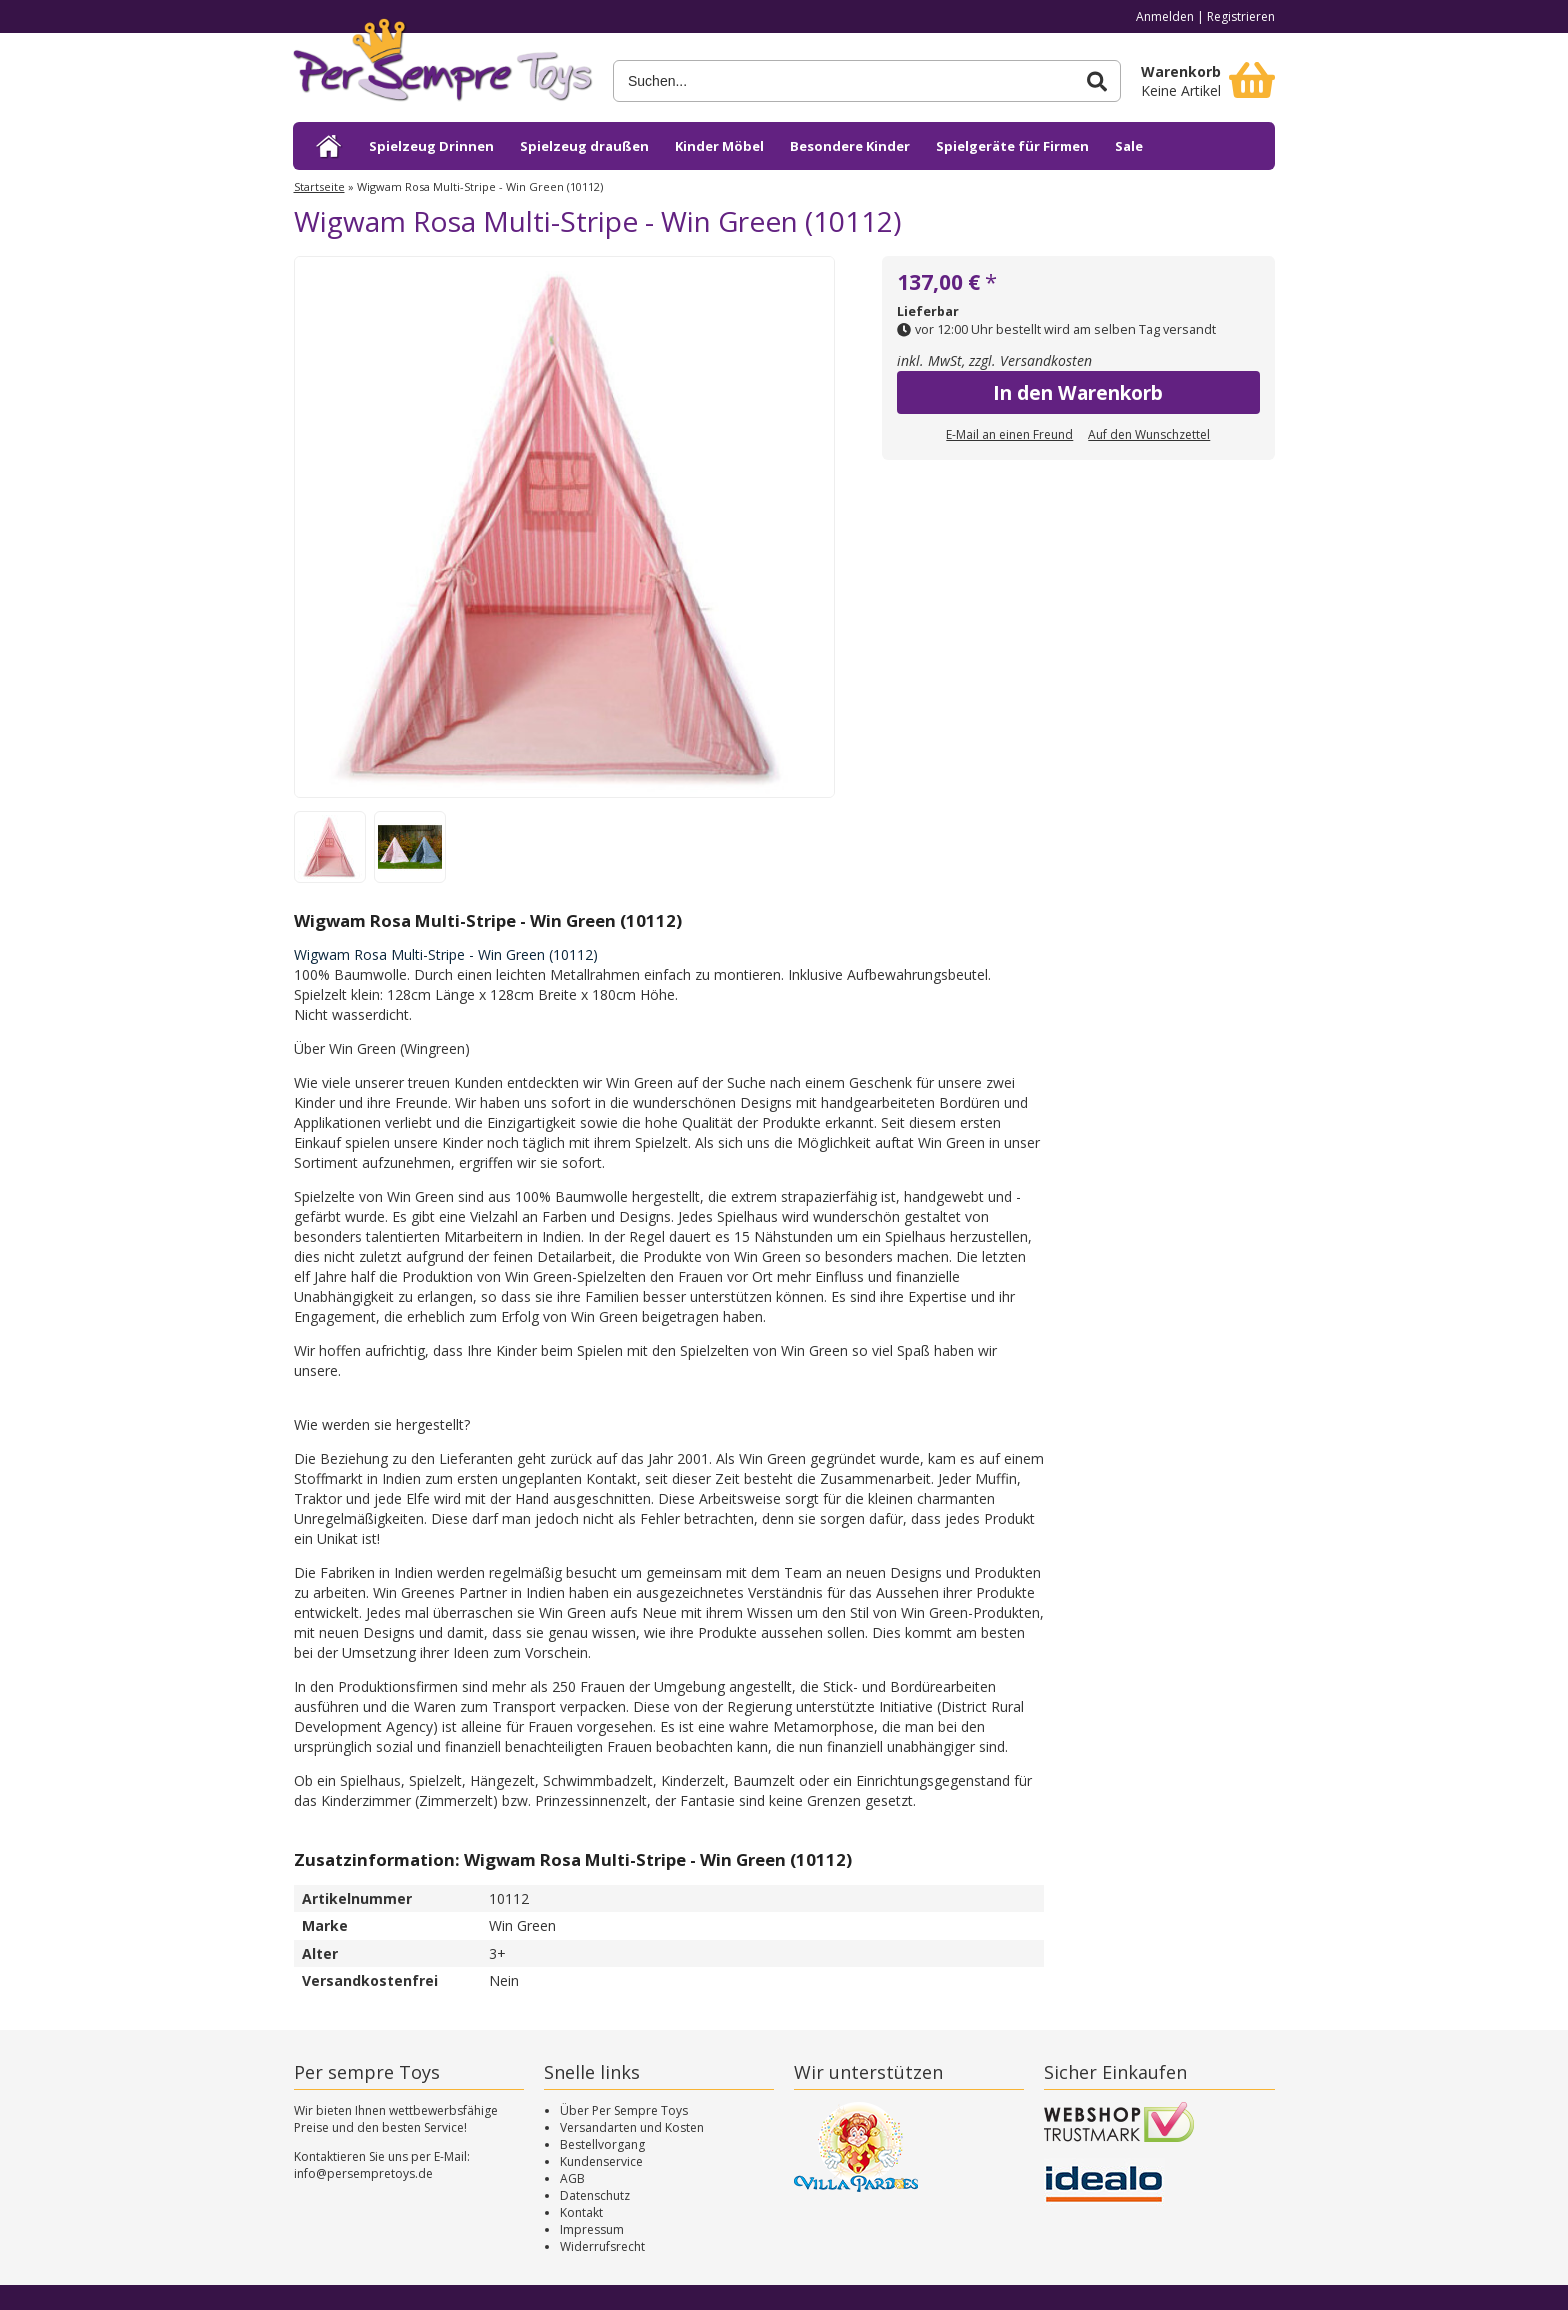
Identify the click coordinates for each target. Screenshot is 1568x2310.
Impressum (592, 2229)
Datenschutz (595, 2195)
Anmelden (1165, 16)
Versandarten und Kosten (632, 2127)
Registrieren (1241, 16)
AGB (572, 2178)
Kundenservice (601, 2161)
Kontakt (581, 2212)
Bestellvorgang (602, 2144)
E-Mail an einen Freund (1009, 434)
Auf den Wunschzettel (1149, 434)
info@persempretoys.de (363, 2173)
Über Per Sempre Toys (624, 2110)
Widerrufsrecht (602, 2246)
